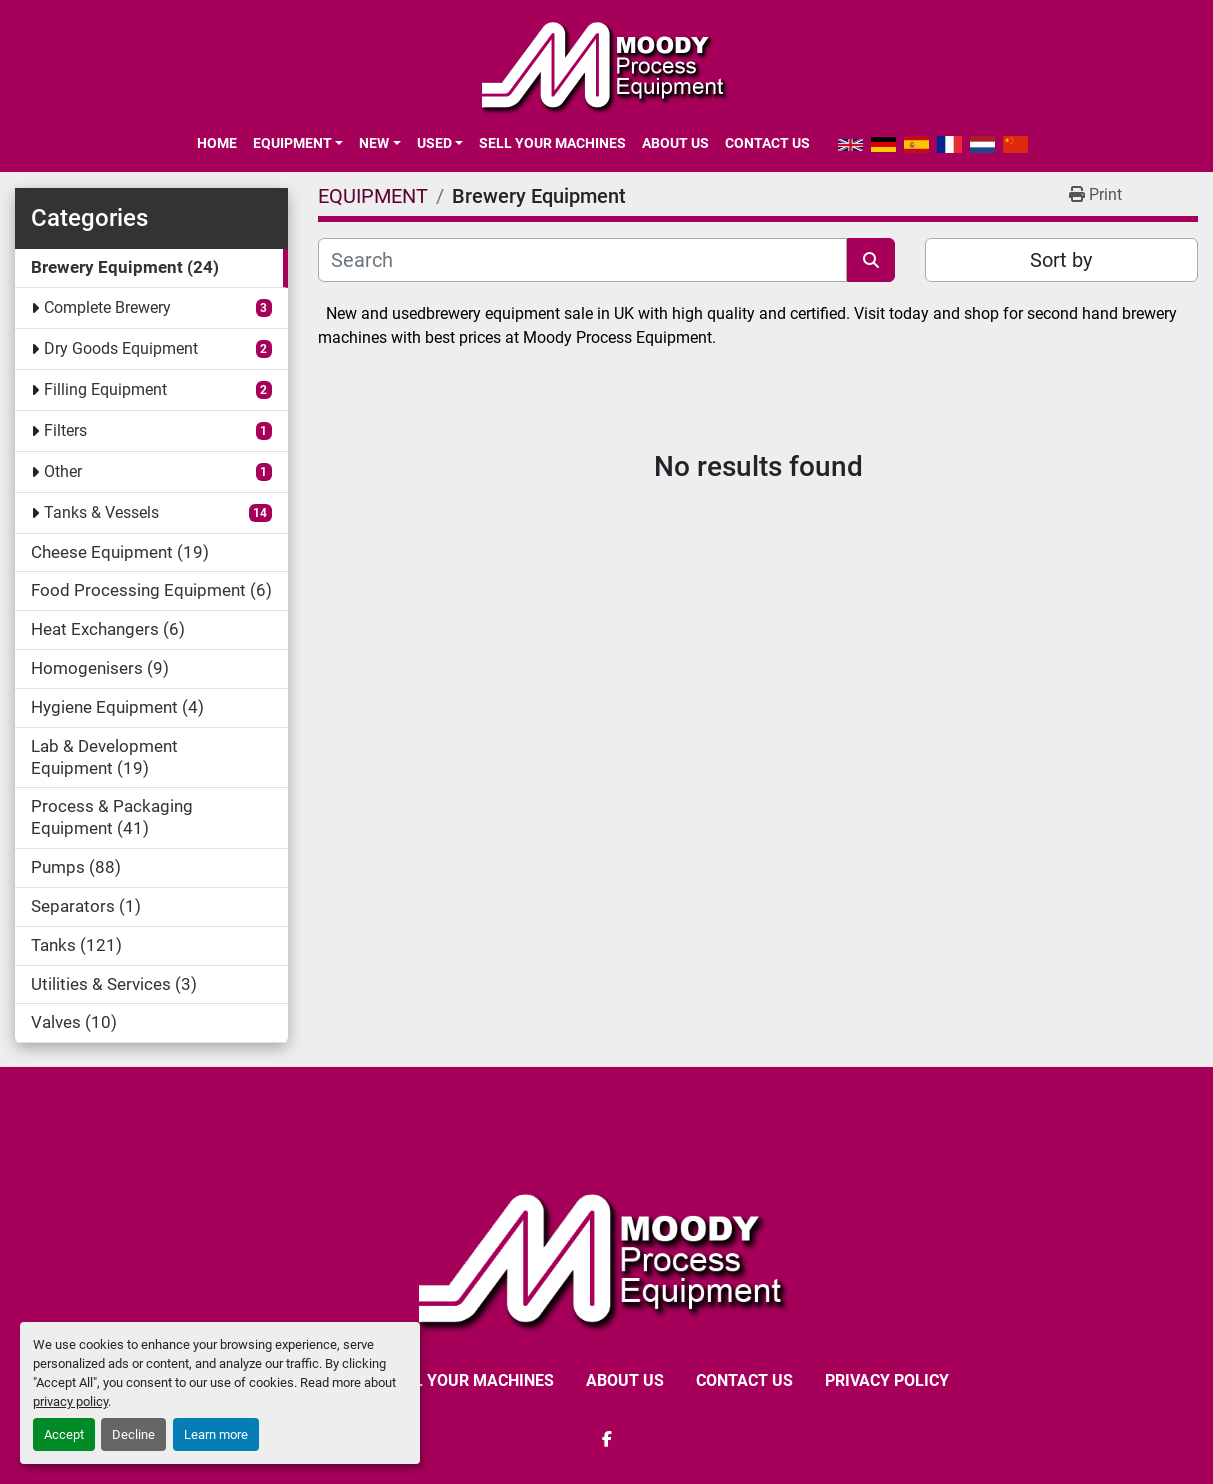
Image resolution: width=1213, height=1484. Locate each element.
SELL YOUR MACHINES (552, 143)
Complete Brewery (107, 307)
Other (63, 471)
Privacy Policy (887, 1380)
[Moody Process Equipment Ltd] (606, 1258)
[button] (298, 143)
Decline (133, 1434)
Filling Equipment (105, 389)
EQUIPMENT (292, 143)
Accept (64, 1434)
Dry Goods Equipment (121, 348)
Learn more (216, 1434)
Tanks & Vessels (101, 512)
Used (434, 143)
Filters (65, 430)
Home (217, 143)
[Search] (582, 260)
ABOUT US (675, 143)
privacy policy (70, 1401)
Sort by (1061, 260)
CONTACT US (767, 143)
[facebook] (607, 1439)
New (374, 143)
